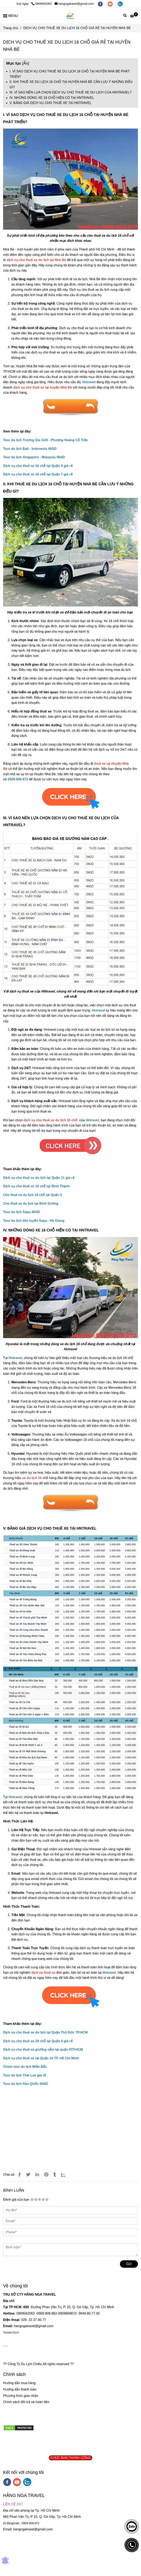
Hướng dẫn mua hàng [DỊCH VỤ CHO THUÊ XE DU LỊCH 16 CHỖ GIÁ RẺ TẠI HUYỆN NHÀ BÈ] (19, 2383)
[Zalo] (66, 2174)
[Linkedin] (37, 2174)
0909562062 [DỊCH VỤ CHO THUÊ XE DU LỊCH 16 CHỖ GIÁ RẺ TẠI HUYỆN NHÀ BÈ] (41, 3)
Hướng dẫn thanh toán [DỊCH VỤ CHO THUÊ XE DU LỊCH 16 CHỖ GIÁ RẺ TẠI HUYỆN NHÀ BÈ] (20, 2389)
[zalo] (120, 3)
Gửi (129, 2264)
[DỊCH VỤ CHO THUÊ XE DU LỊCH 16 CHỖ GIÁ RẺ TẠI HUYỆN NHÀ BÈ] (70, 15)
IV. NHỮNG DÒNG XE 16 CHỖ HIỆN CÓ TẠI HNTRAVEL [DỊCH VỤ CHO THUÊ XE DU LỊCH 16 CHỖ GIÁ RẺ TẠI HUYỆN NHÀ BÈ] (52, 97)
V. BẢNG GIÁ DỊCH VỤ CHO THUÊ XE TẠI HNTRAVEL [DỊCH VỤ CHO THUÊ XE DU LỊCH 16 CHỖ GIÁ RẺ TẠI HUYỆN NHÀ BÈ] (50, 103)
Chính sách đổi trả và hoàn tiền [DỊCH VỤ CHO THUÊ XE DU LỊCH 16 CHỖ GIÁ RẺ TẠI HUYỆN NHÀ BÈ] (26, 2402)
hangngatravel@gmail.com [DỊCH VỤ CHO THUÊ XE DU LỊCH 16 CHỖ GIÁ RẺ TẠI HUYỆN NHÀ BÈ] (74, 3)
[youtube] (111, 3)
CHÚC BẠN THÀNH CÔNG (70, 2457)
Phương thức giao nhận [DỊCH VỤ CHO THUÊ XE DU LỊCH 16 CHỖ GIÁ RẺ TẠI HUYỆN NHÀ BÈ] (20, 2396)
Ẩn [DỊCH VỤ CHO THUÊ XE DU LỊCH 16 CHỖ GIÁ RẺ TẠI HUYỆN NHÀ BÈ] (25, 63)
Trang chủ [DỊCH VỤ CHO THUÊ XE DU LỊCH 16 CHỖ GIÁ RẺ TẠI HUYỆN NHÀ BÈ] (10, 28)
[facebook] (101, 3)
